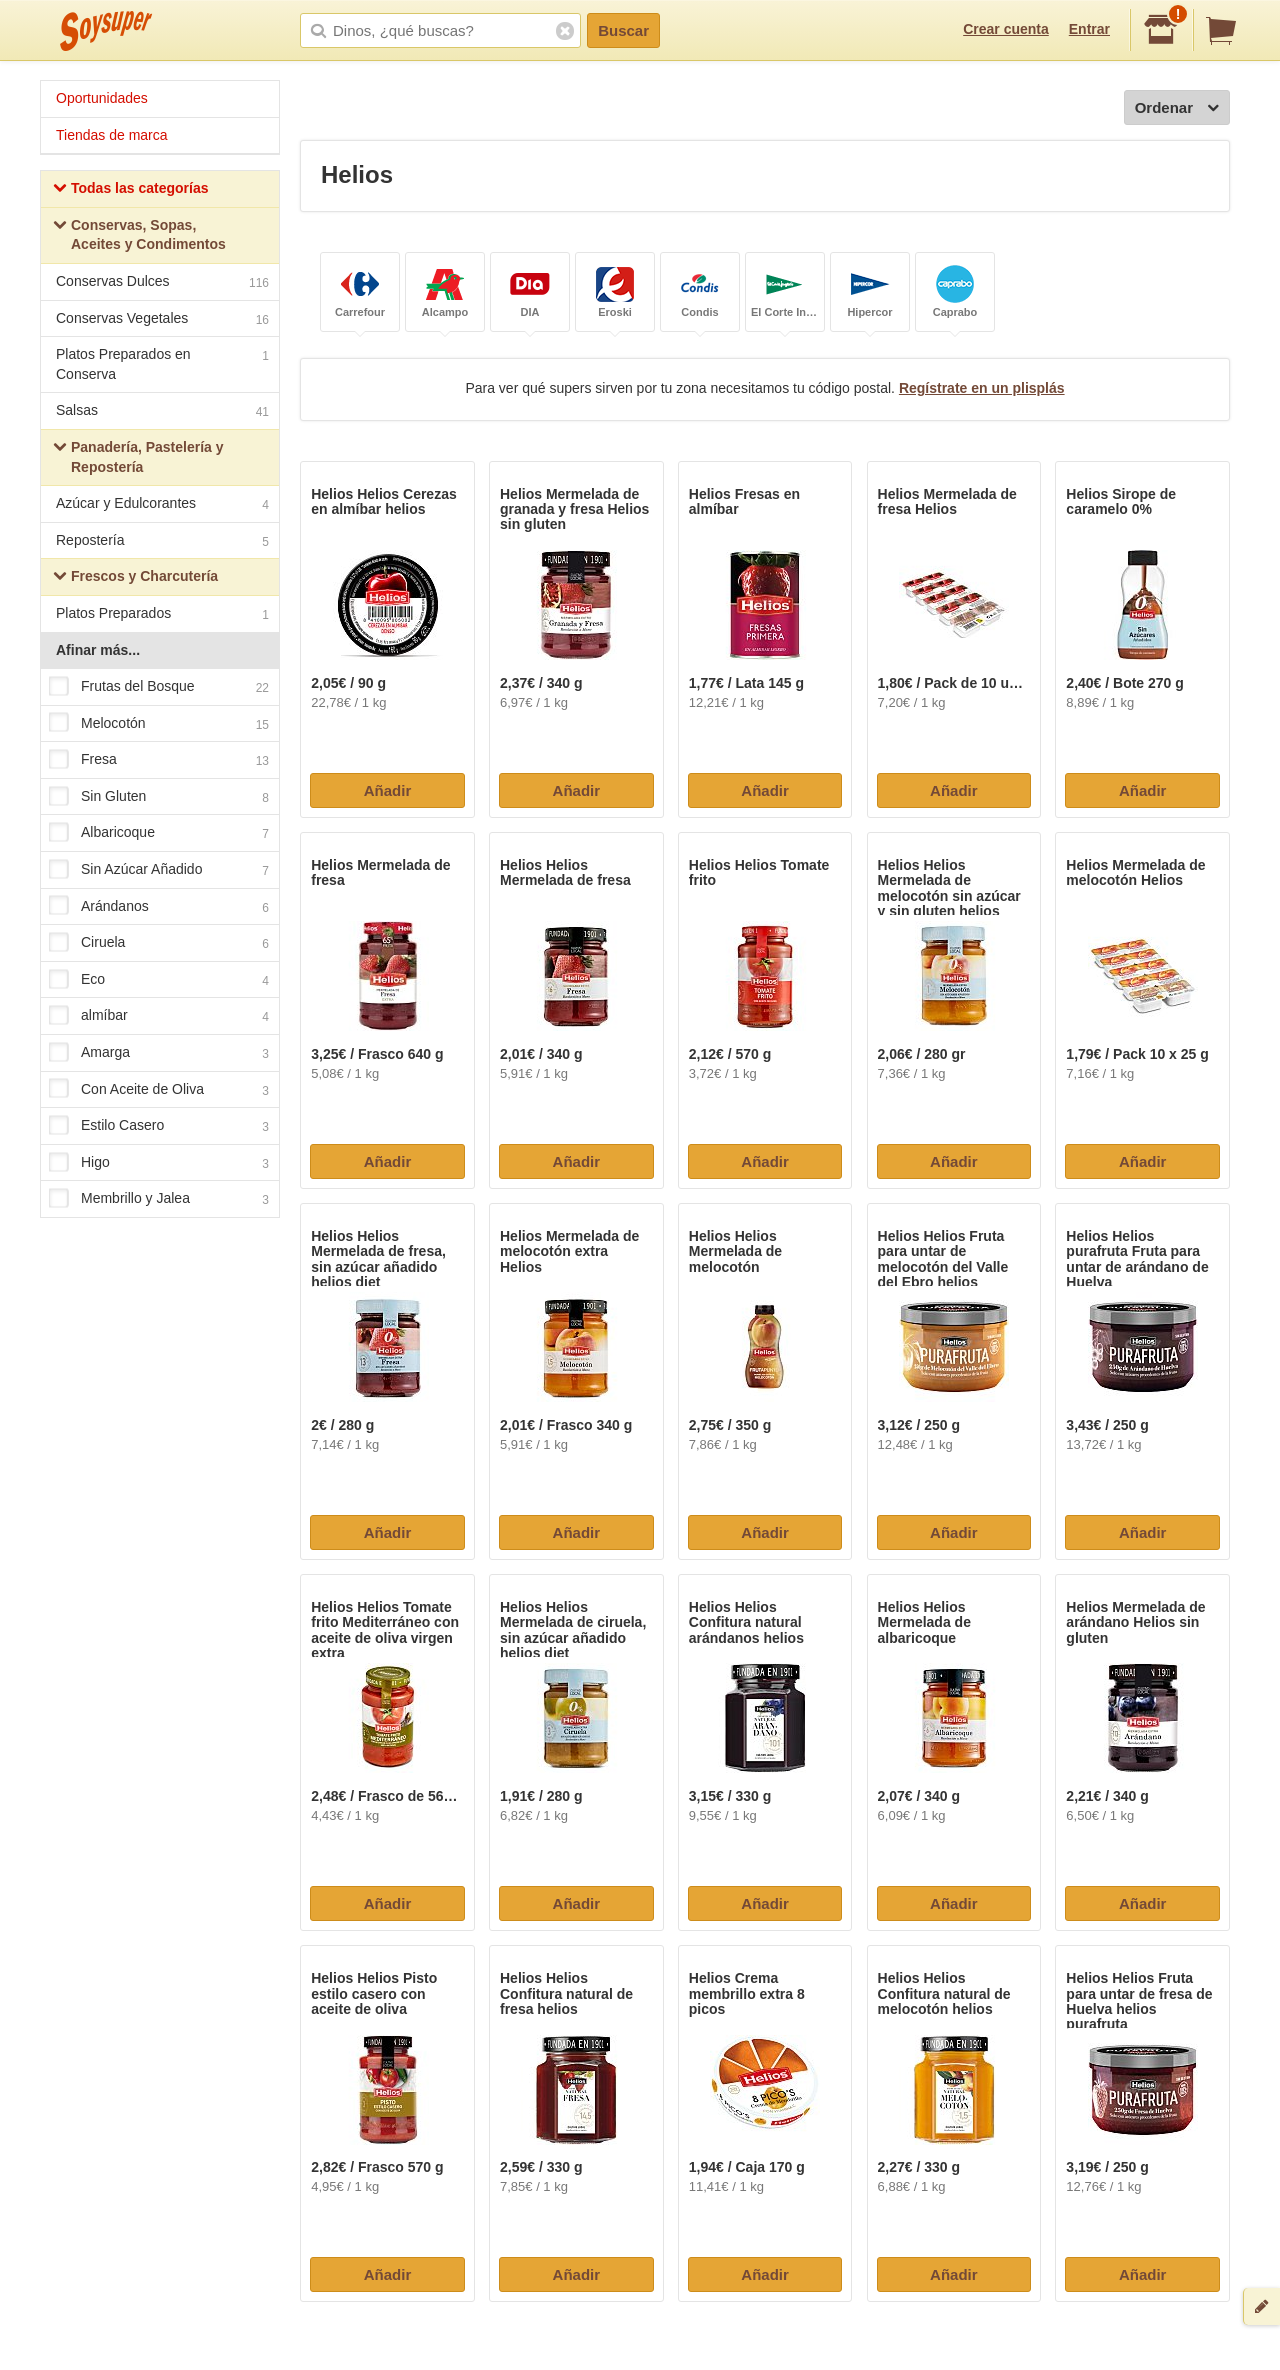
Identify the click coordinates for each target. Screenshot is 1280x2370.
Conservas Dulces (162, 283)
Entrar (1089, 29)
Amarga (159, 1053)
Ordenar (1177, 108)
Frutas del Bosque (159, 687)
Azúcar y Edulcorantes (162, 505)
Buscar (623, 30)
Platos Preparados (162, 615)
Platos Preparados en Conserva (162, 364)
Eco (159, 980)
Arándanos (159, 907)
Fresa (159, 761)
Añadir (388, 790)
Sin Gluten (159, 797)
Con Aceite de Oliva (159, 1090)
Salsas (162, 412)
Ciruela (159, 944)
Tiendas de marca (112, 135)
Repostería (162, 542)
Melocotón (159, 724)
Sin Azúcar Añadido (159, 870)
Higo (159, 1163)
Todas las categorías (130, 190)
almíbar (159, 1017)
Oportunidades (102, 98)
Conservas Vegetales (162, 320)
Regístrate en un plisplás (982, 388)
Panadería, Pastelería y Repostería (138, 457)
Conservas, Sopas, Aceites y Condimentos (139, 235)
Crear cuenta (1006, 29)
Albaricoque (159, 834)
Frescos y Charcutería (135, 578)
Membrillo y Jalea (159, 1200)
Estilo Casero (159, 1127)
